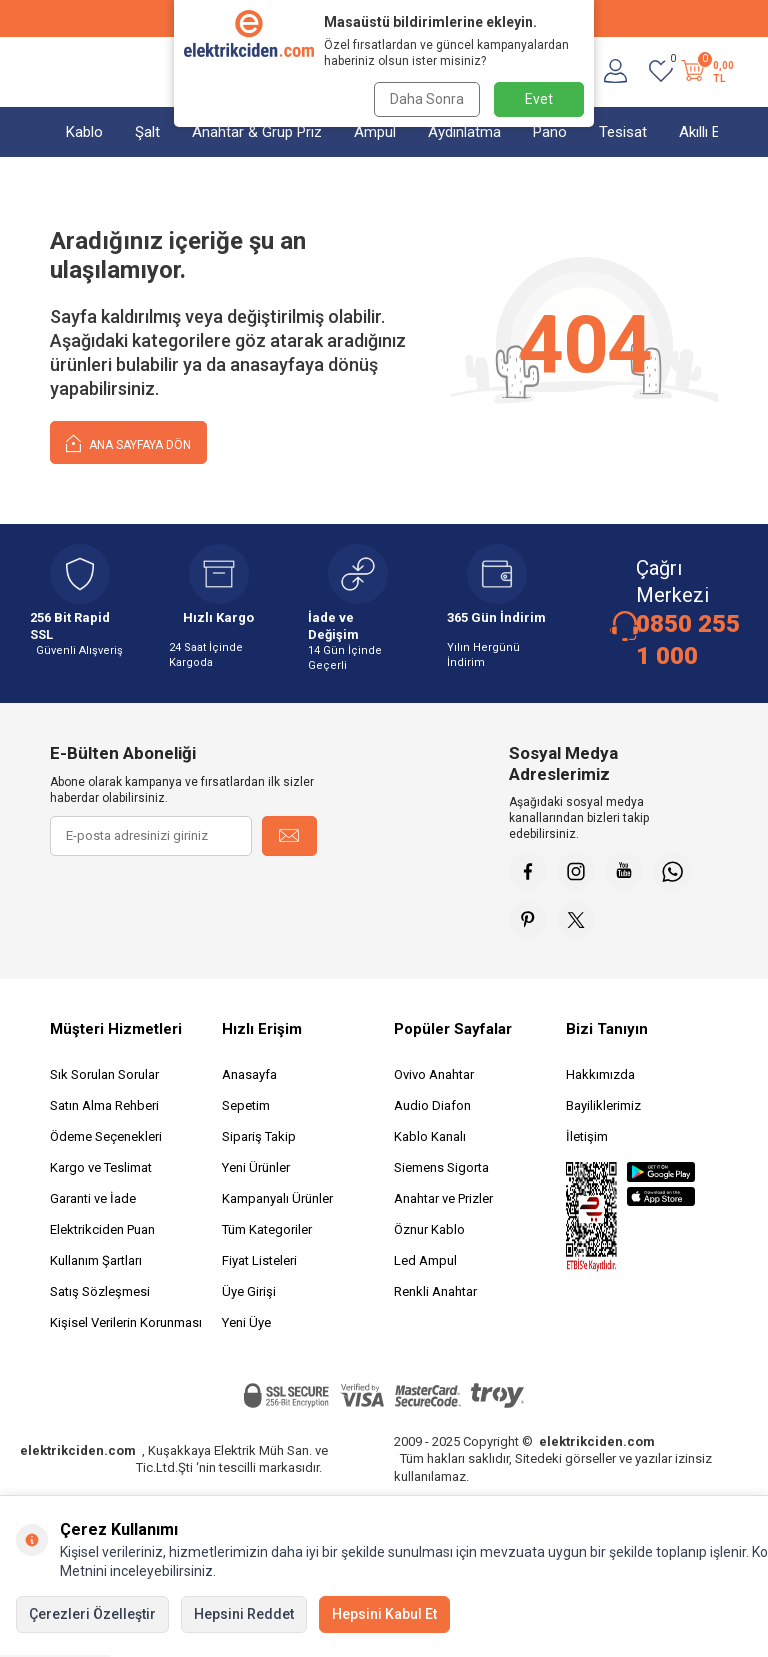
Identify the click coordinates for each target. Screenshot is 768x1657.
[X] (579, 922)
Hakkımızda (600, 1077)
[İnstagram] (579, 872)
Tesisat (623, 132)
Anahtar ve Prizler (443, 1201)
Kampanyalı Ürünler (277, 1201)
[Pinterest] (529, 922)
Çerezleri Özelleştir (92, 1614)
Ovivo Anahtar (434, 1077)
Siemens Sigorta (441, 1170)
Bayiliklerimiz (603, 1108)
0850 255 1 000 (688, 640)
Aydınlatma (464, 132)
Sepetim (246, 1108)
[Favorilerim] (660, 72)
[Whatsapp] (679, 872)
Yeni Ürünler (256, 1170)
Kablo (84, 132)
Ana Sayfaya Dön (128, 442)
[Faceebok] (529, 872)
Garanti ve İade (93, 1201)
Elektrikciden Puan (102, 1232)
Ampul (375, 132)
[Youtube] (629, 872)
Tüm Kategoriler (267, 1232)
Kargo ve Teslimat (101, 1170)
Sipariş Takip (259, 1139)
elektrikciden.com (78, 1453)
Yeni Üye (246, 1325)
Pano (550, 132)
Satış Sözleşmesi (100, 1294)
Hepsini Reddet (244, 1614)
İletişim (587, 1139)
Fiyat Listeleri (259, 1263)
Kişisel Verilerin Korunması (126, 1325)
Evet (539, 99)
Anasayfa (249, 1077)
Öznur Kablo (429, 1232)
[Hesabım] (615, 72)
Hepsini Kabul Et (384, 1614)
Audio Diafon (432, 1108)
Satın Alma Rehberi (104, 1108)
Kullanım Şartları (96, 1263)
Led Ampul (425, 1263)
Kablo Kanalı (430, 1139)
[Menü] (60, 72)
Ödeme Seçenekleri (106, 1139)
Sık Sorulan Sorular (104, 1077)
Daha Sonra (426, 99)
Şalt (147, 132)
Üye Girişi (249, 1294)
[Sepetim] (705, 72)
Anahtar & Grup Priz (257, 132)
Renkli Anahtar (435, 1294)
